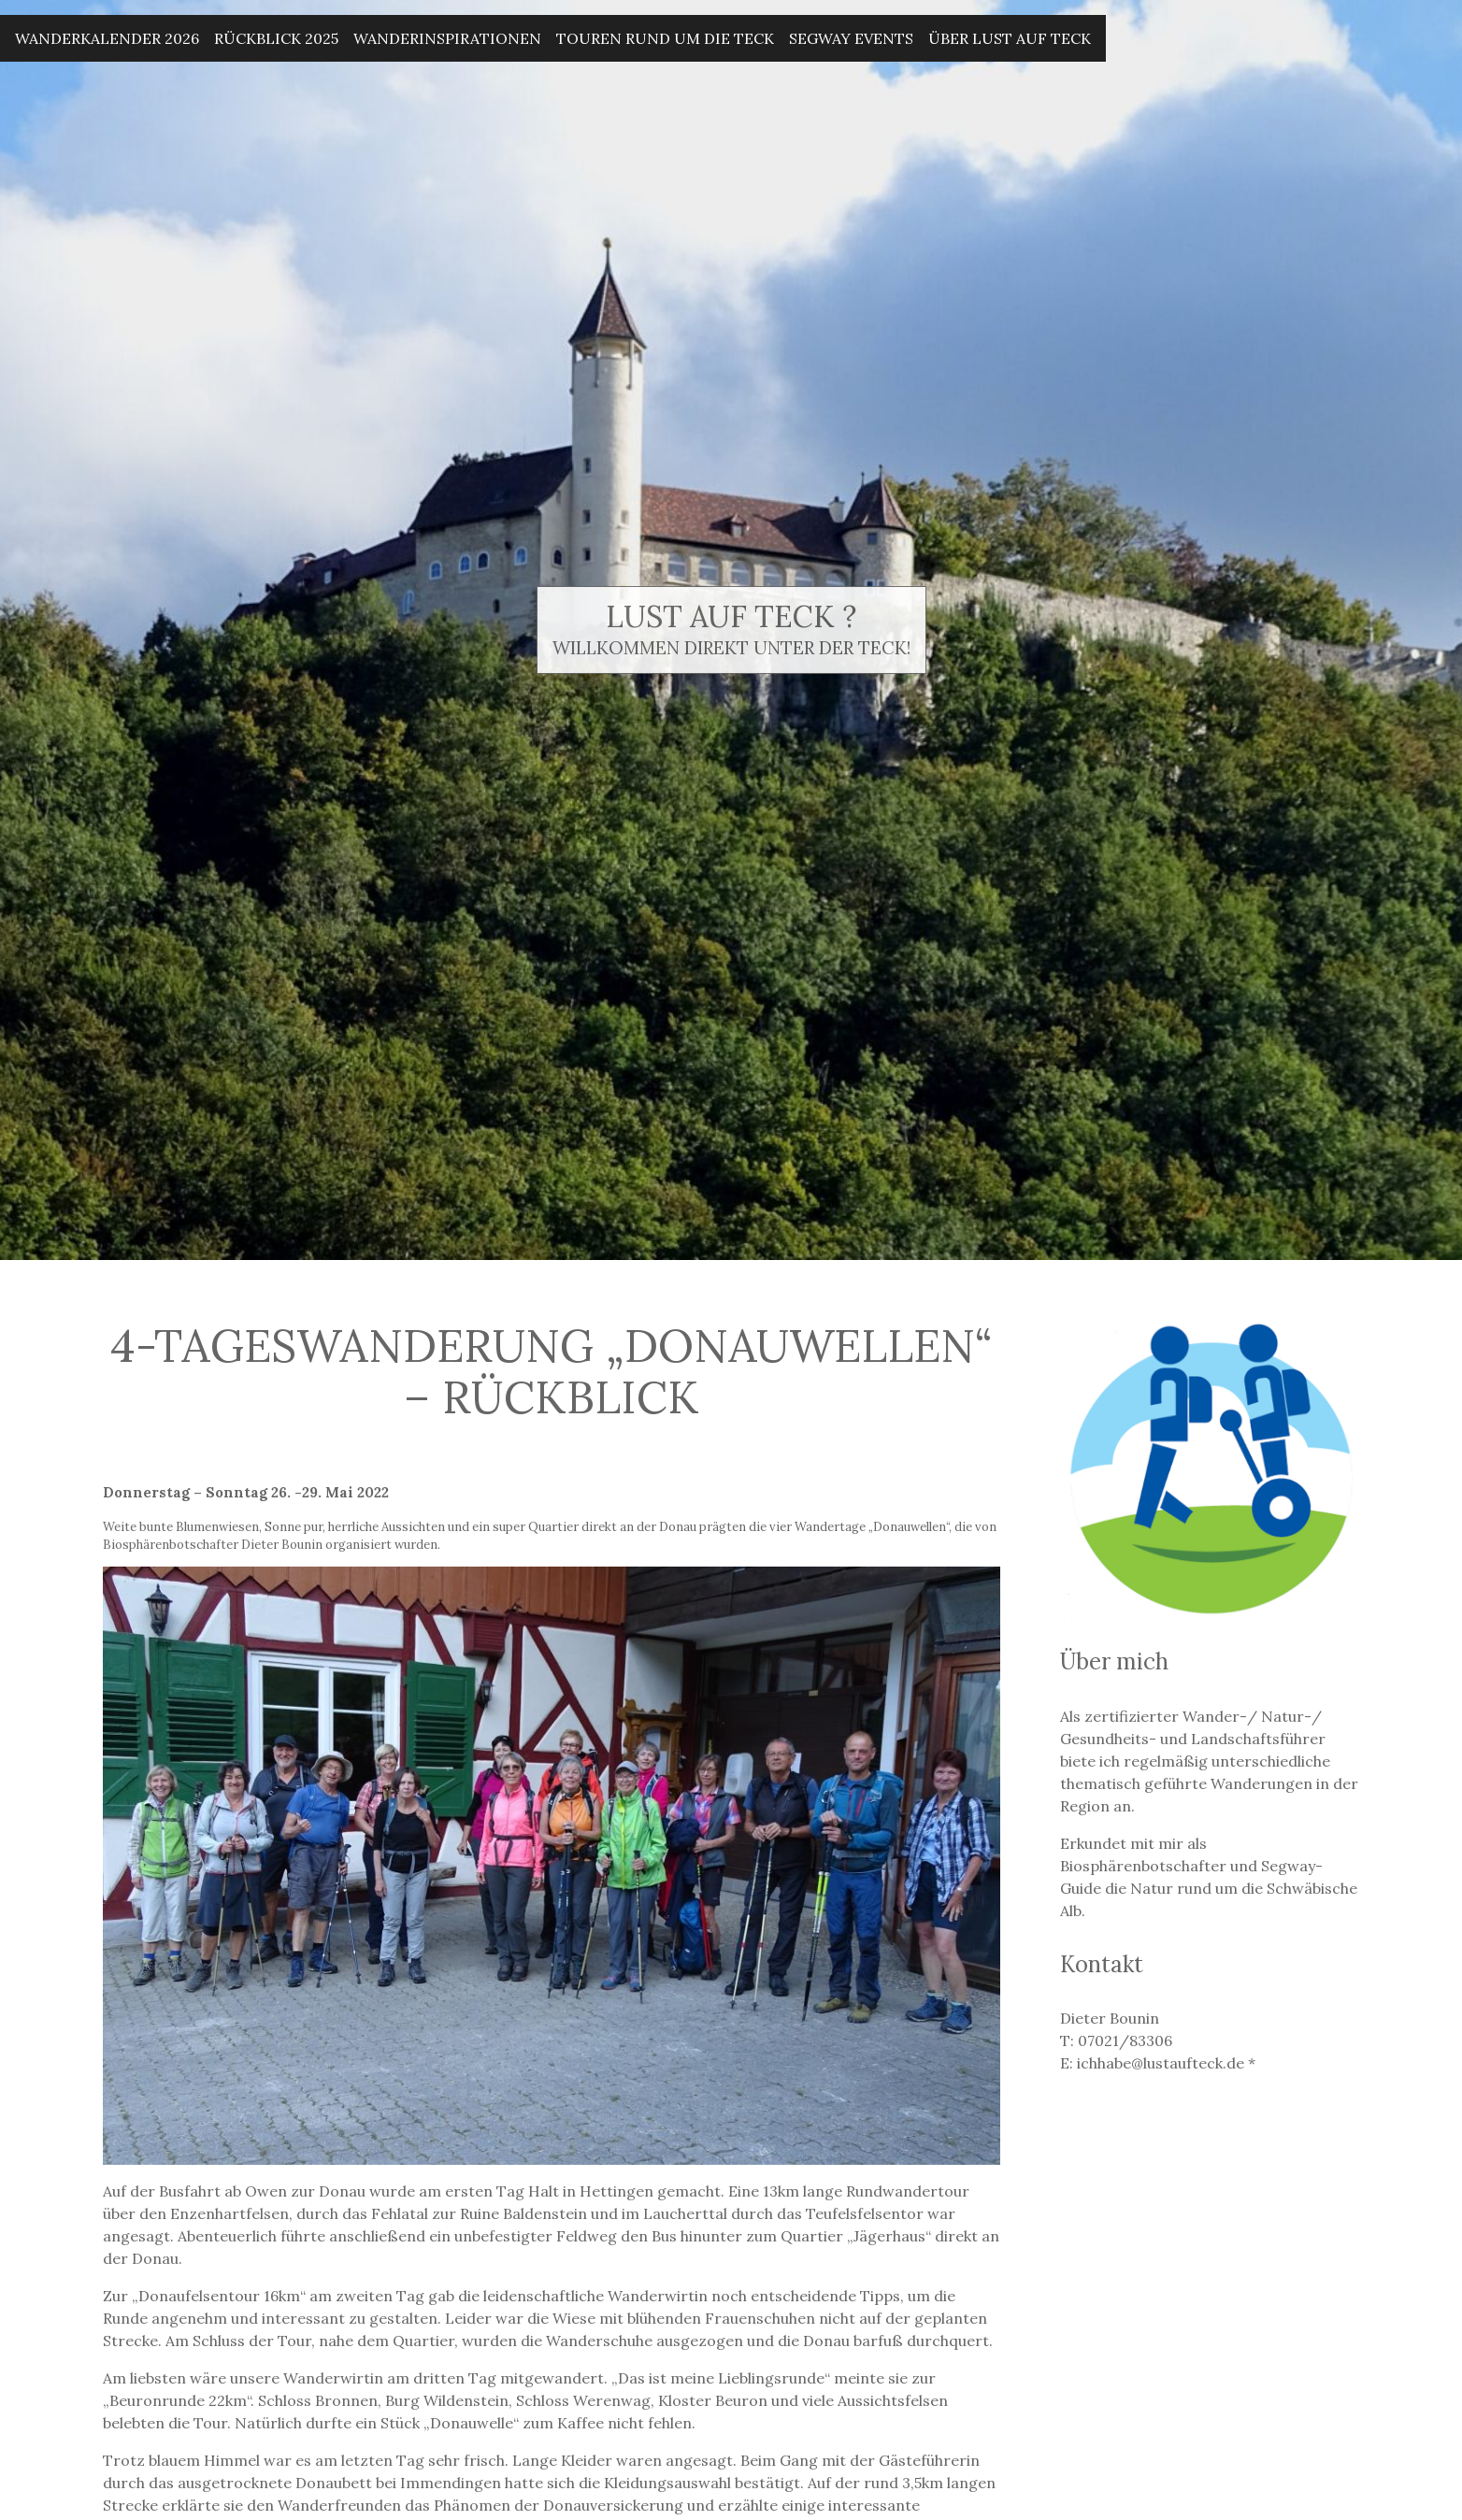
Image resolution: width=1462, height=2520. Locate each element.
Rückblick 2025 (276, 38)
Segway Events (851, 38)
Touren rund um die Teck (665, 38)
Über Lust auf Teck (1009, 38)
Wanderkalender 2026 (107, 38)
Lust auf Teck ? (731, 616)
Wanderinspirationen (447, 38)
